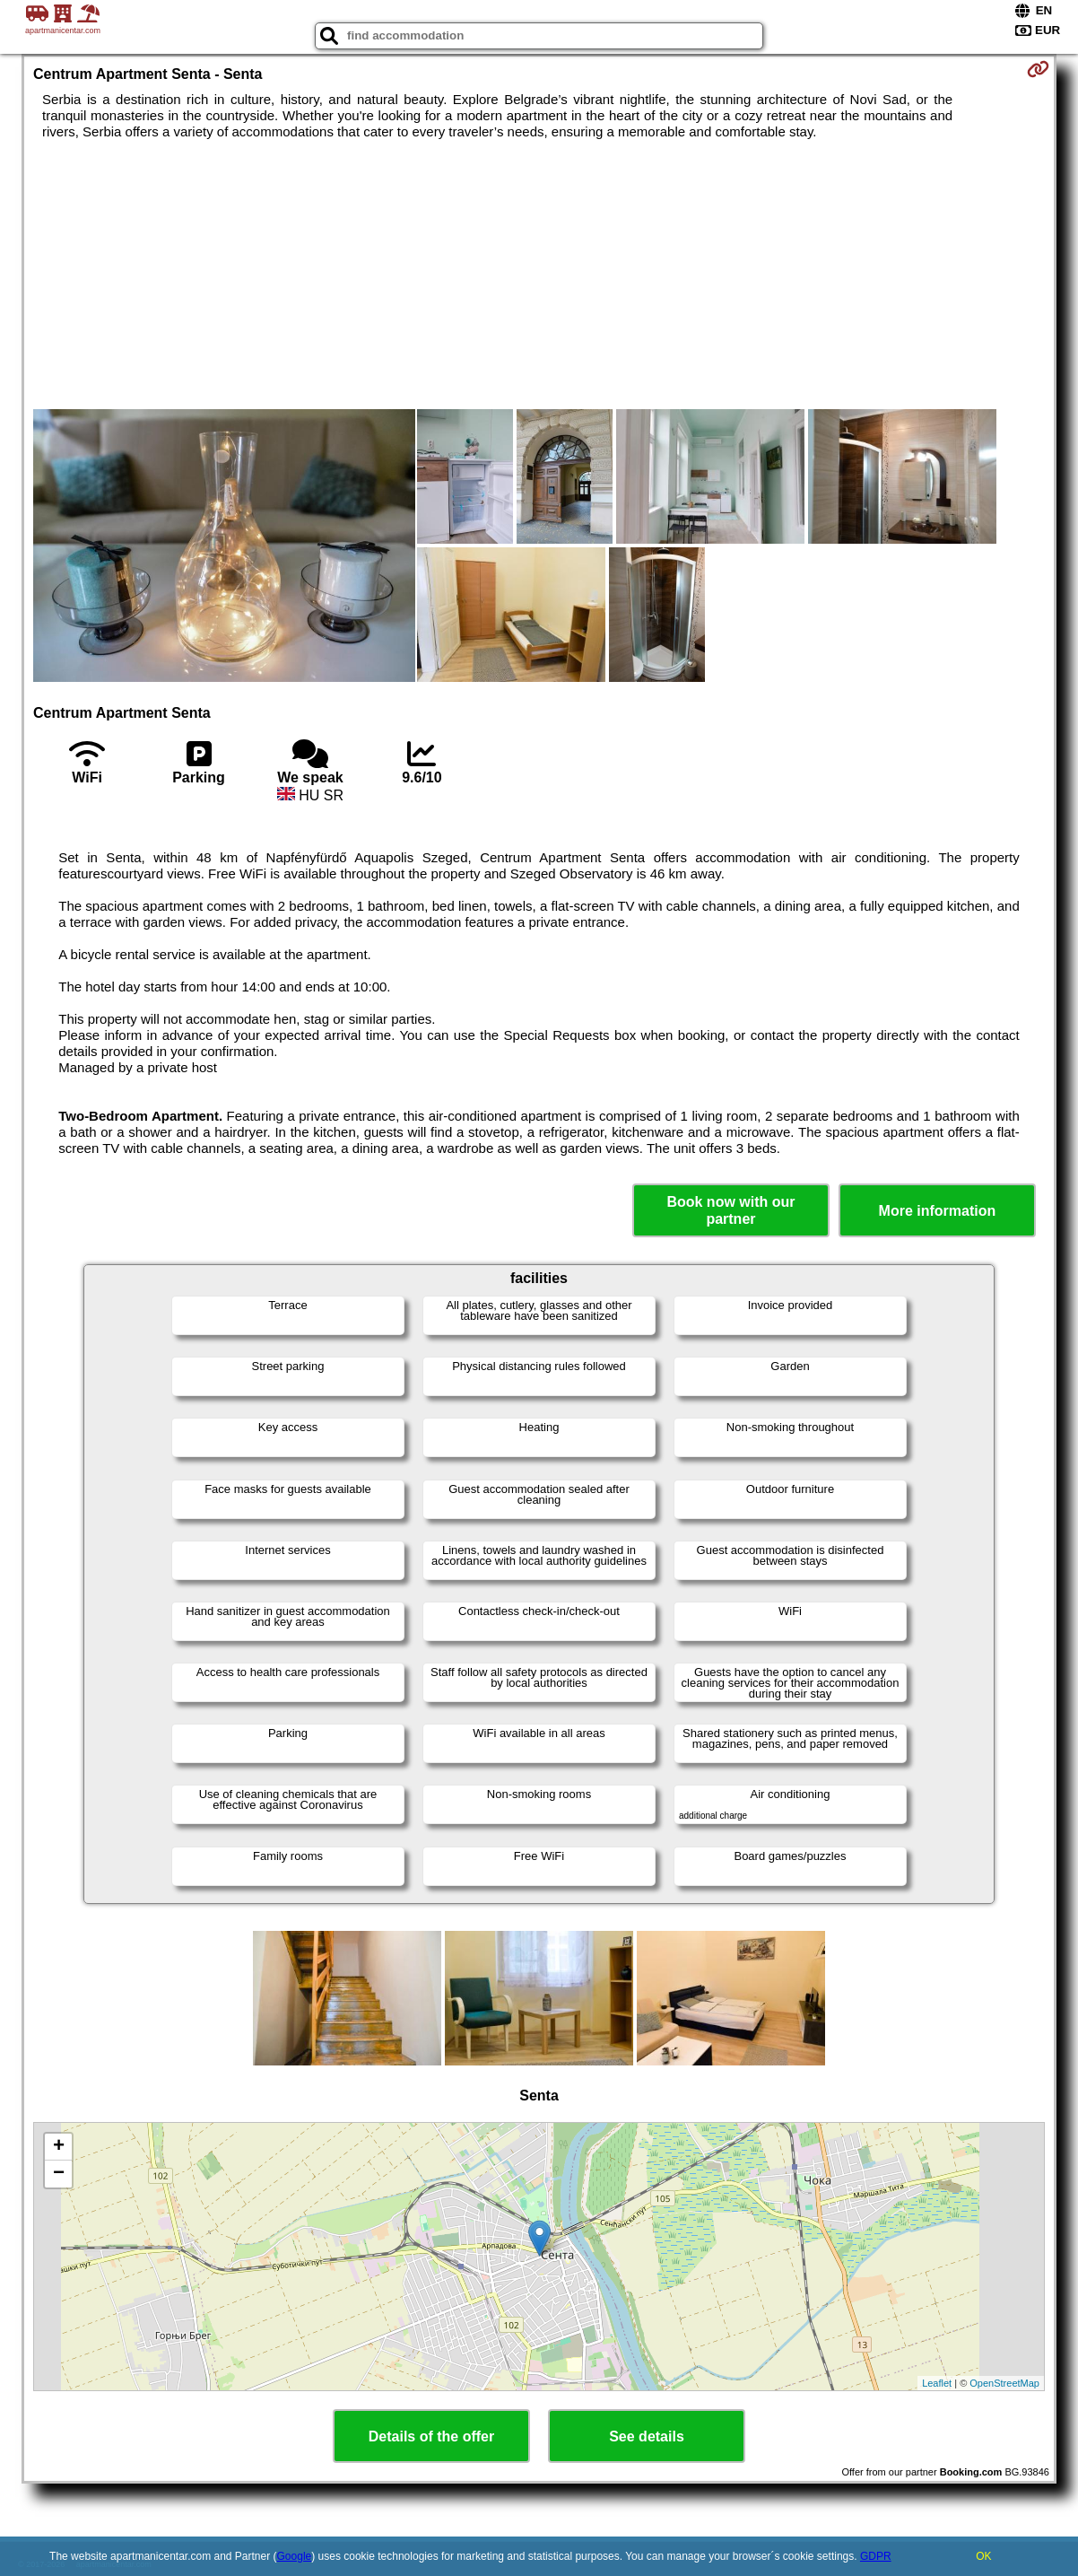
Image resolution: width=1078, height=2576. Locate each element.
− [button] (59, 2174)
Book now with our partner (730, 1210)
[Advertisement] (539, 274)
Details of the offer (431, 2436)
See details (646, 2436)
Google (294, 2556)
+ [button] (59, 2147)
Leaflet (937, 2383)
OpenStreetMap (1004, 2383)
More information (937, 1210)
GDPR (875, 2556)
